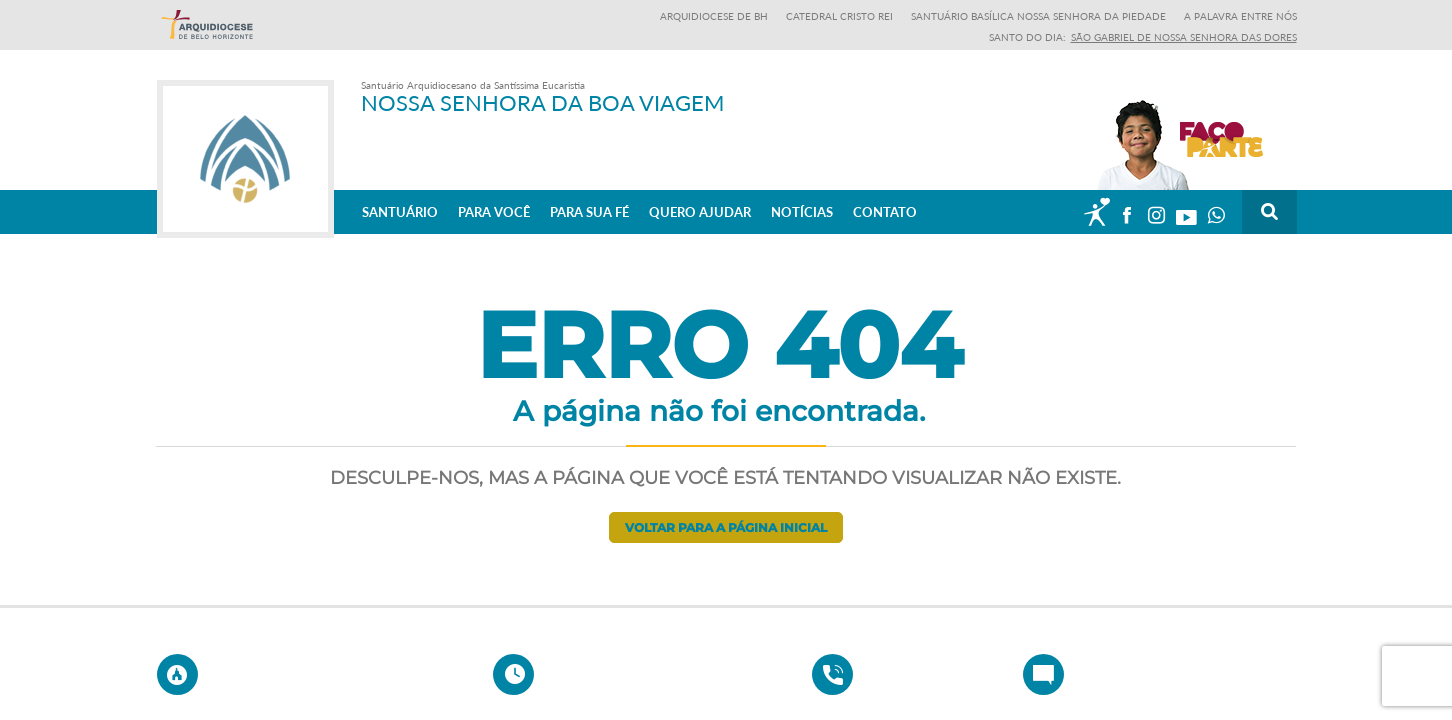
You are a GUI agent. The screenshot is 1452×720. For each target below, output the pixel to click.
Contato (885, 211)
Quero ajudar (700, 211)
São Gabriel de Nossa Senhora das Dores (1184, 37)
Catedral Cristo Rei (839, 16)
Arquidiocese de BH (714, 16)
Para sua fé (589, 211)
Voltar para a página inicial (726, 527)
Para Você (494, 211)
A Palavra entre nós (1240, 16)
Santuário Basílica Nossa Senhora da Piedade (1038, 16)
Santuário (400, 211)
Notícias (802, 211)
